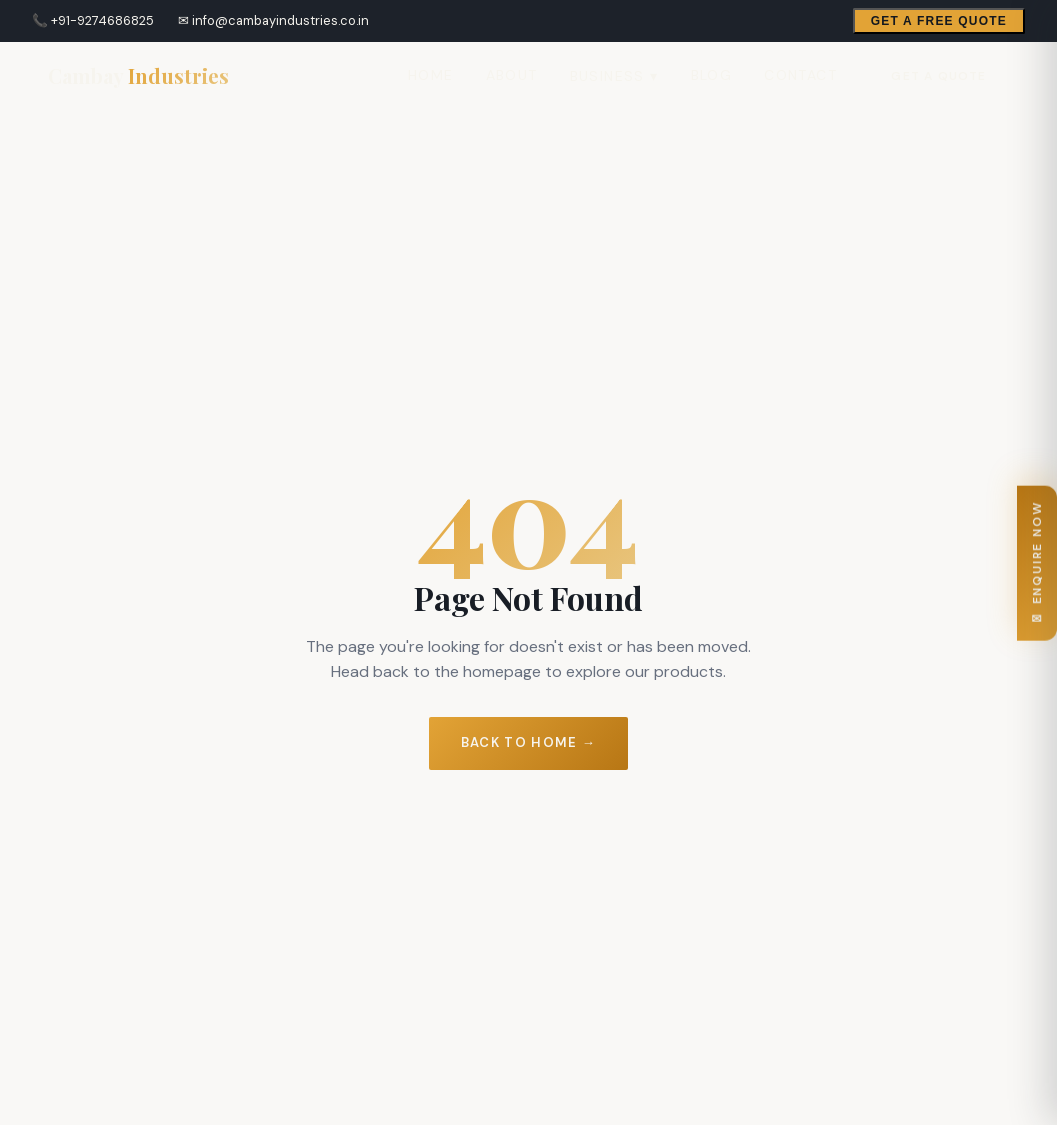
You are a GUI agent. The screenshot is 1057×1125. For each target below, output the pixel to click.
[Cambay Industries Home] (138, 76)
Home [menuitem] (431, 75)
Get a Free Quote (939, 21)
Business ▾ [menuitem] (614, 76)
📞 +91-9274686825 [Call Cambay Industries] (93, 20)
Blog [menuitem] (712, 75)
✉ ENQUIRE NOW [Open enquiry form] (1037, 562)
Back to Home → (528, 742)
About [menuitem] (512, 75)
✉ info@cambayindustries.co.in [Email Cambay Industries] (273, 20)
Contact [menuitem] (800, 75)
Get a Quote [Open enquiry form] (938, 76)
